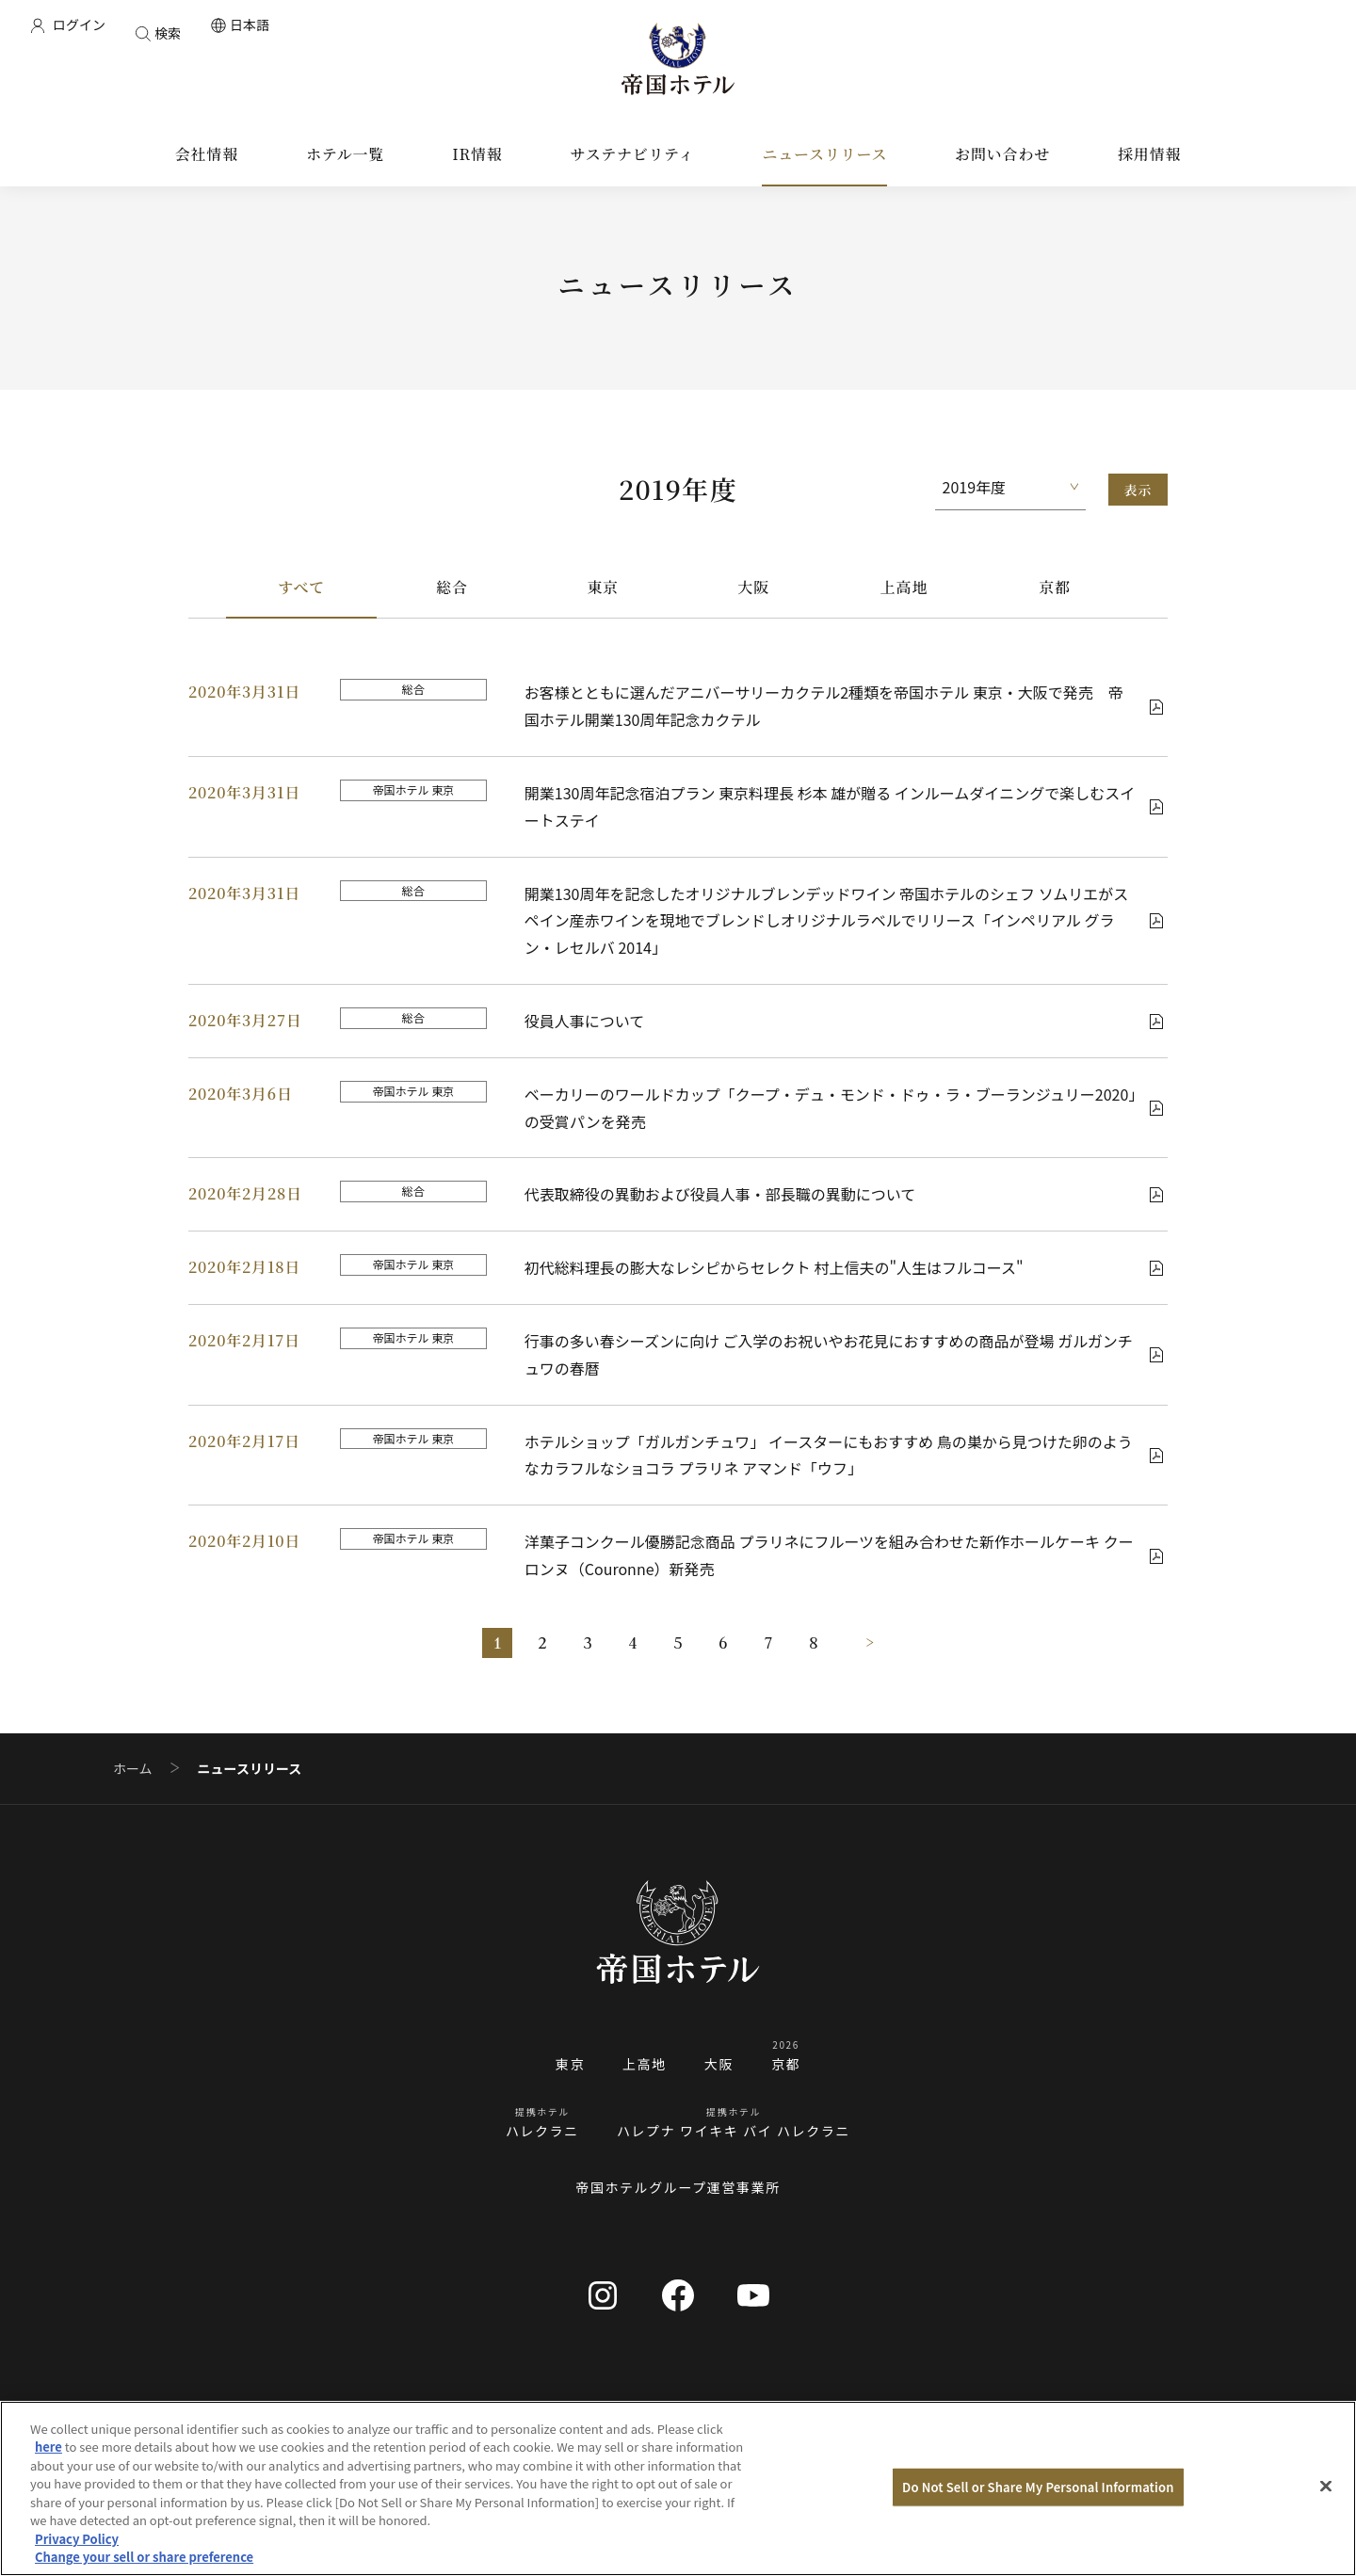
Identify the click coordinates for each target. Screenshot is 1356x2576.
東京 (603, 587)
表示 (1138, 489)
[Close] (1326, 2485)
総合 (452, 587)
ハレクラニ (542, 2130)
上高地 (904, 587)
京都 (1055, 587)
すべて (301, 587)
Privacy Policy (77, 2539)
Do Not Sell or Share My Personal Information (1037, 2487)
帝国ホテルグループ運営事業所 (678, 2187)
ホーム (133, 1769)
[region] (678, 2488)
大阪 (753, 587)
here (48, 2446)
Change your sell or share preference (144, 2557)
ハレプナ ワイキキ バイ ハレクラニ (733, 2130)
